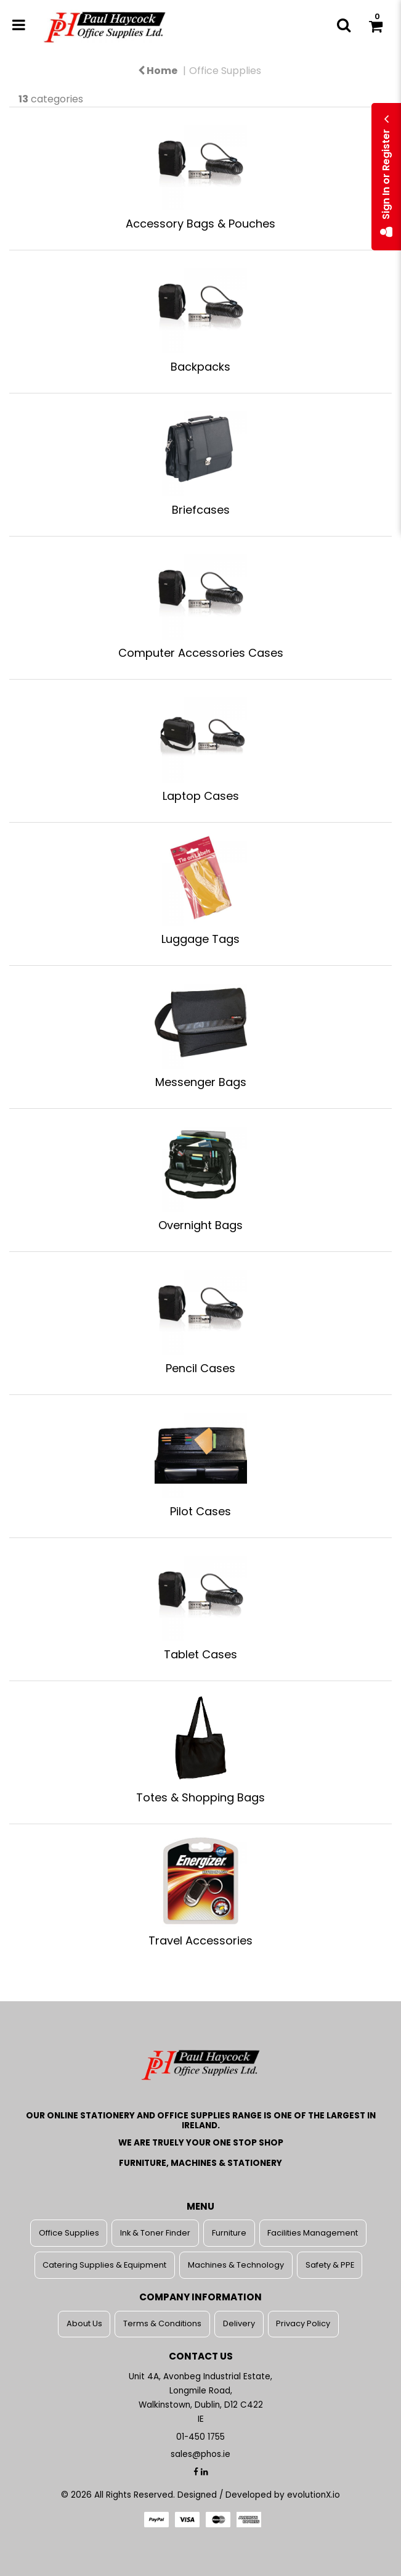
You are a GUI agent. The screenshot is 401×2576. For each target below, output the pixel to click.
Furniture (229, 2233)
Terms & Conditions (162, 2323)
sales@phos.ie (200, 2454)
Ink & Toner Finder (155, 2233)
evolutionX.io (313, 2495)
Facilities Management (312, 2233)
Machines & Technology (236, 2265)
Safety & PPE (330, 2265)
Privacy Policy (303, 2323)
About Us (84, 2323)
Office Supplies (225, 71)
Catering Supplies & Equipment (104, 2265)
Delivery (239, 2323)
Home (157, 71)
